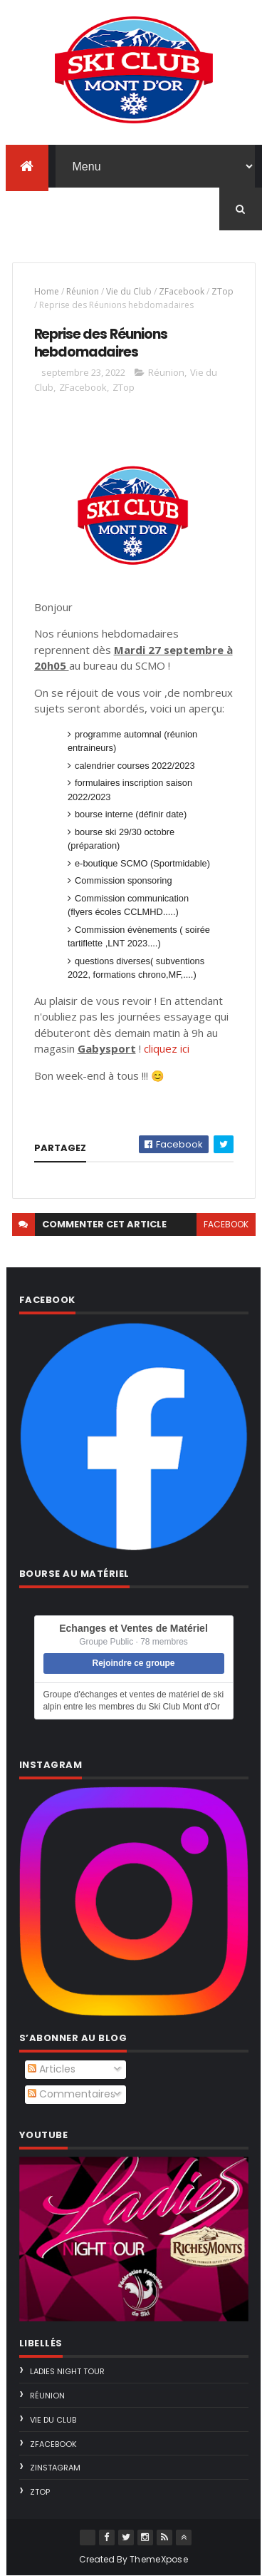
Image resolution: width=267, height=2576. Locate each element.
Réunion (82, 291)
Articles (51, 2069)
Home (46, 291)
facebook (226, 1224)
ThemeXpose (159, 2559)
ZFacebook (181, 291)
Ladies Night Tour (67, 2371)
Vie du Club (129, 291)
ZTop (222, 291)
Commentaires (71, 2094)
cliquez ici (166, 1048)
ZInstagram (55, 2467)
